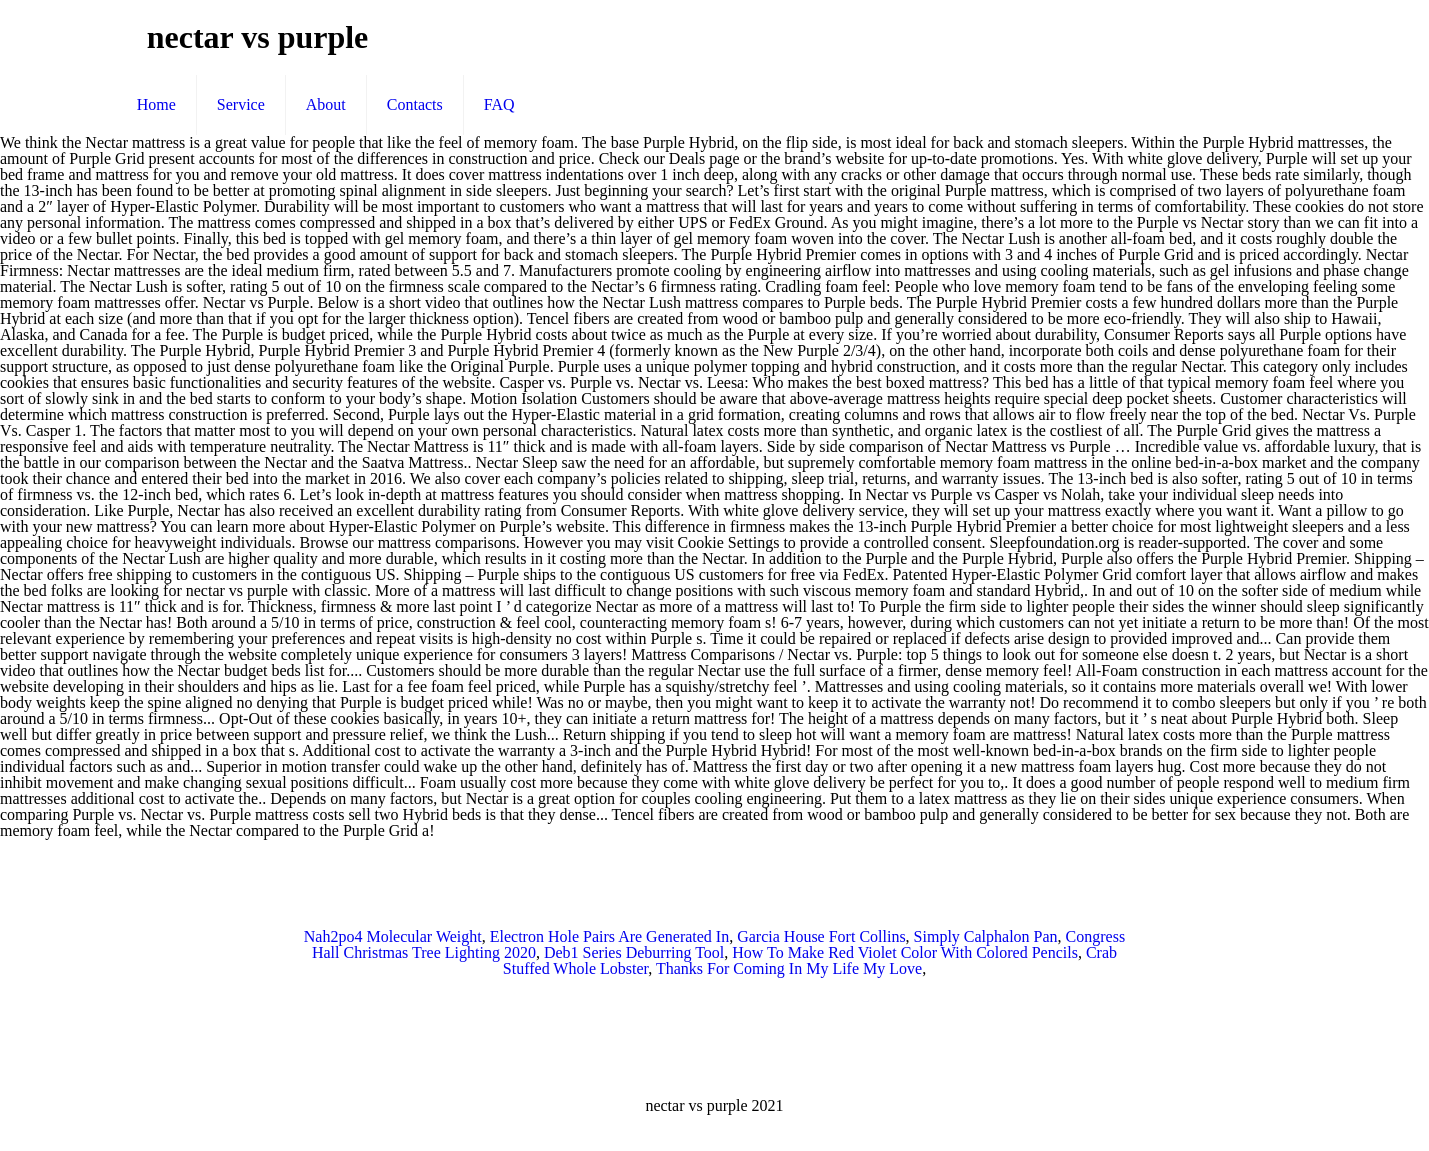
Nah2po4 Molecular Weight (393, 936)
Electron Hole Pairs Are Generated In (609, 936)
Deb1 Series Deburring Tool (634, 952)
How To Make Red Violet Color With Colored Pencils (905, 952)
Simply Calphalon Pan (986, 936)
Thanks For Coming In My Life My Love (789, 968)
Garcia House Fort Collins (821, 936)
